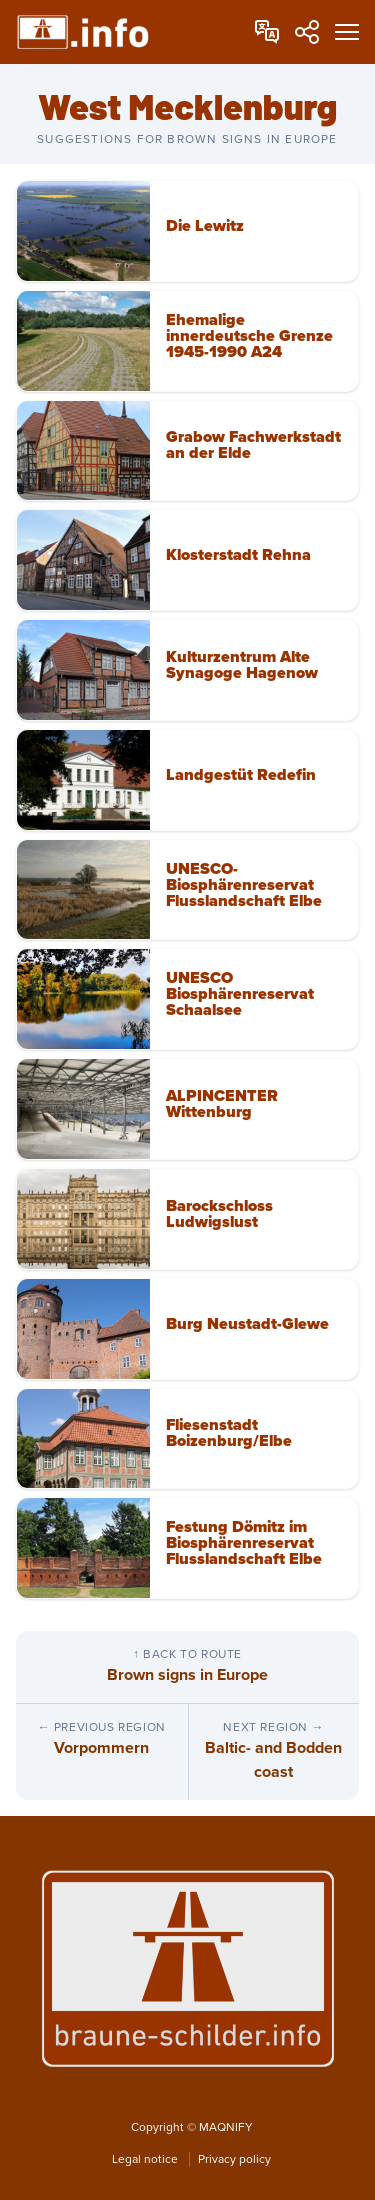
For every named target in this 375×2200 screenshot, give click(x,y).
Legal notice (146, 2159)
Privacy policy (234, 2159)
